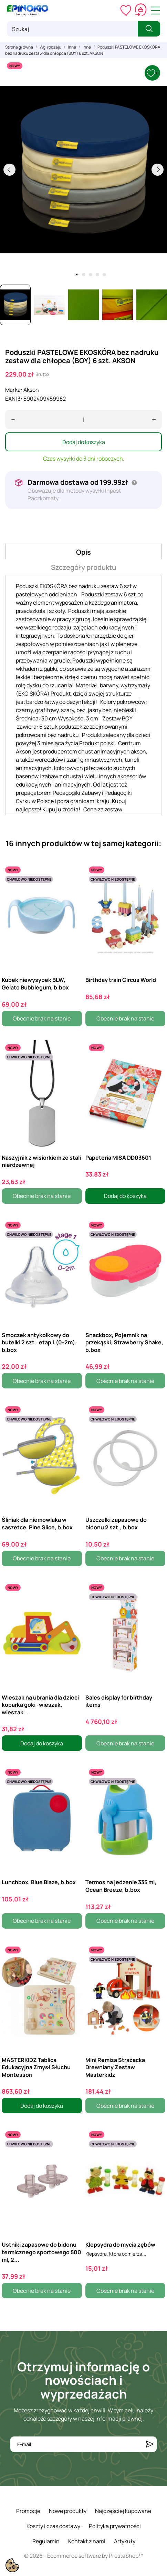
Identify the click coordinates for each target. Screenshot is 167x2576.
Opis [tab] (83, 552)
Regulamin (46, 2541)
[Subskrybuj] (150, 2444)
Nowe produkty (67, 2511)
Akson (31, 389)
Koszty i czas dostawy (53, 2526)
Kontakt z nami (86, 2541)
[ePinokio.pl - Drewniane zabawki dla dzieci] (27, 10)
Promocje (28, 2511)
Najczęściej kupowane (123, 2511)
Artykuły (124, 2541)
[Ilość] (83, 419)
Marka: (13, 389)
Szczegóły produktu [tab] (83, 567)
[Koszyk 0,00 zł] (140, 10)
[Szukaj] (72, 29)
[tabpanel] (83, 169)
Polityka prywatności (115, 2526)
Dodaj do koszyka (83, 442)
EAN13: (13, 398)
